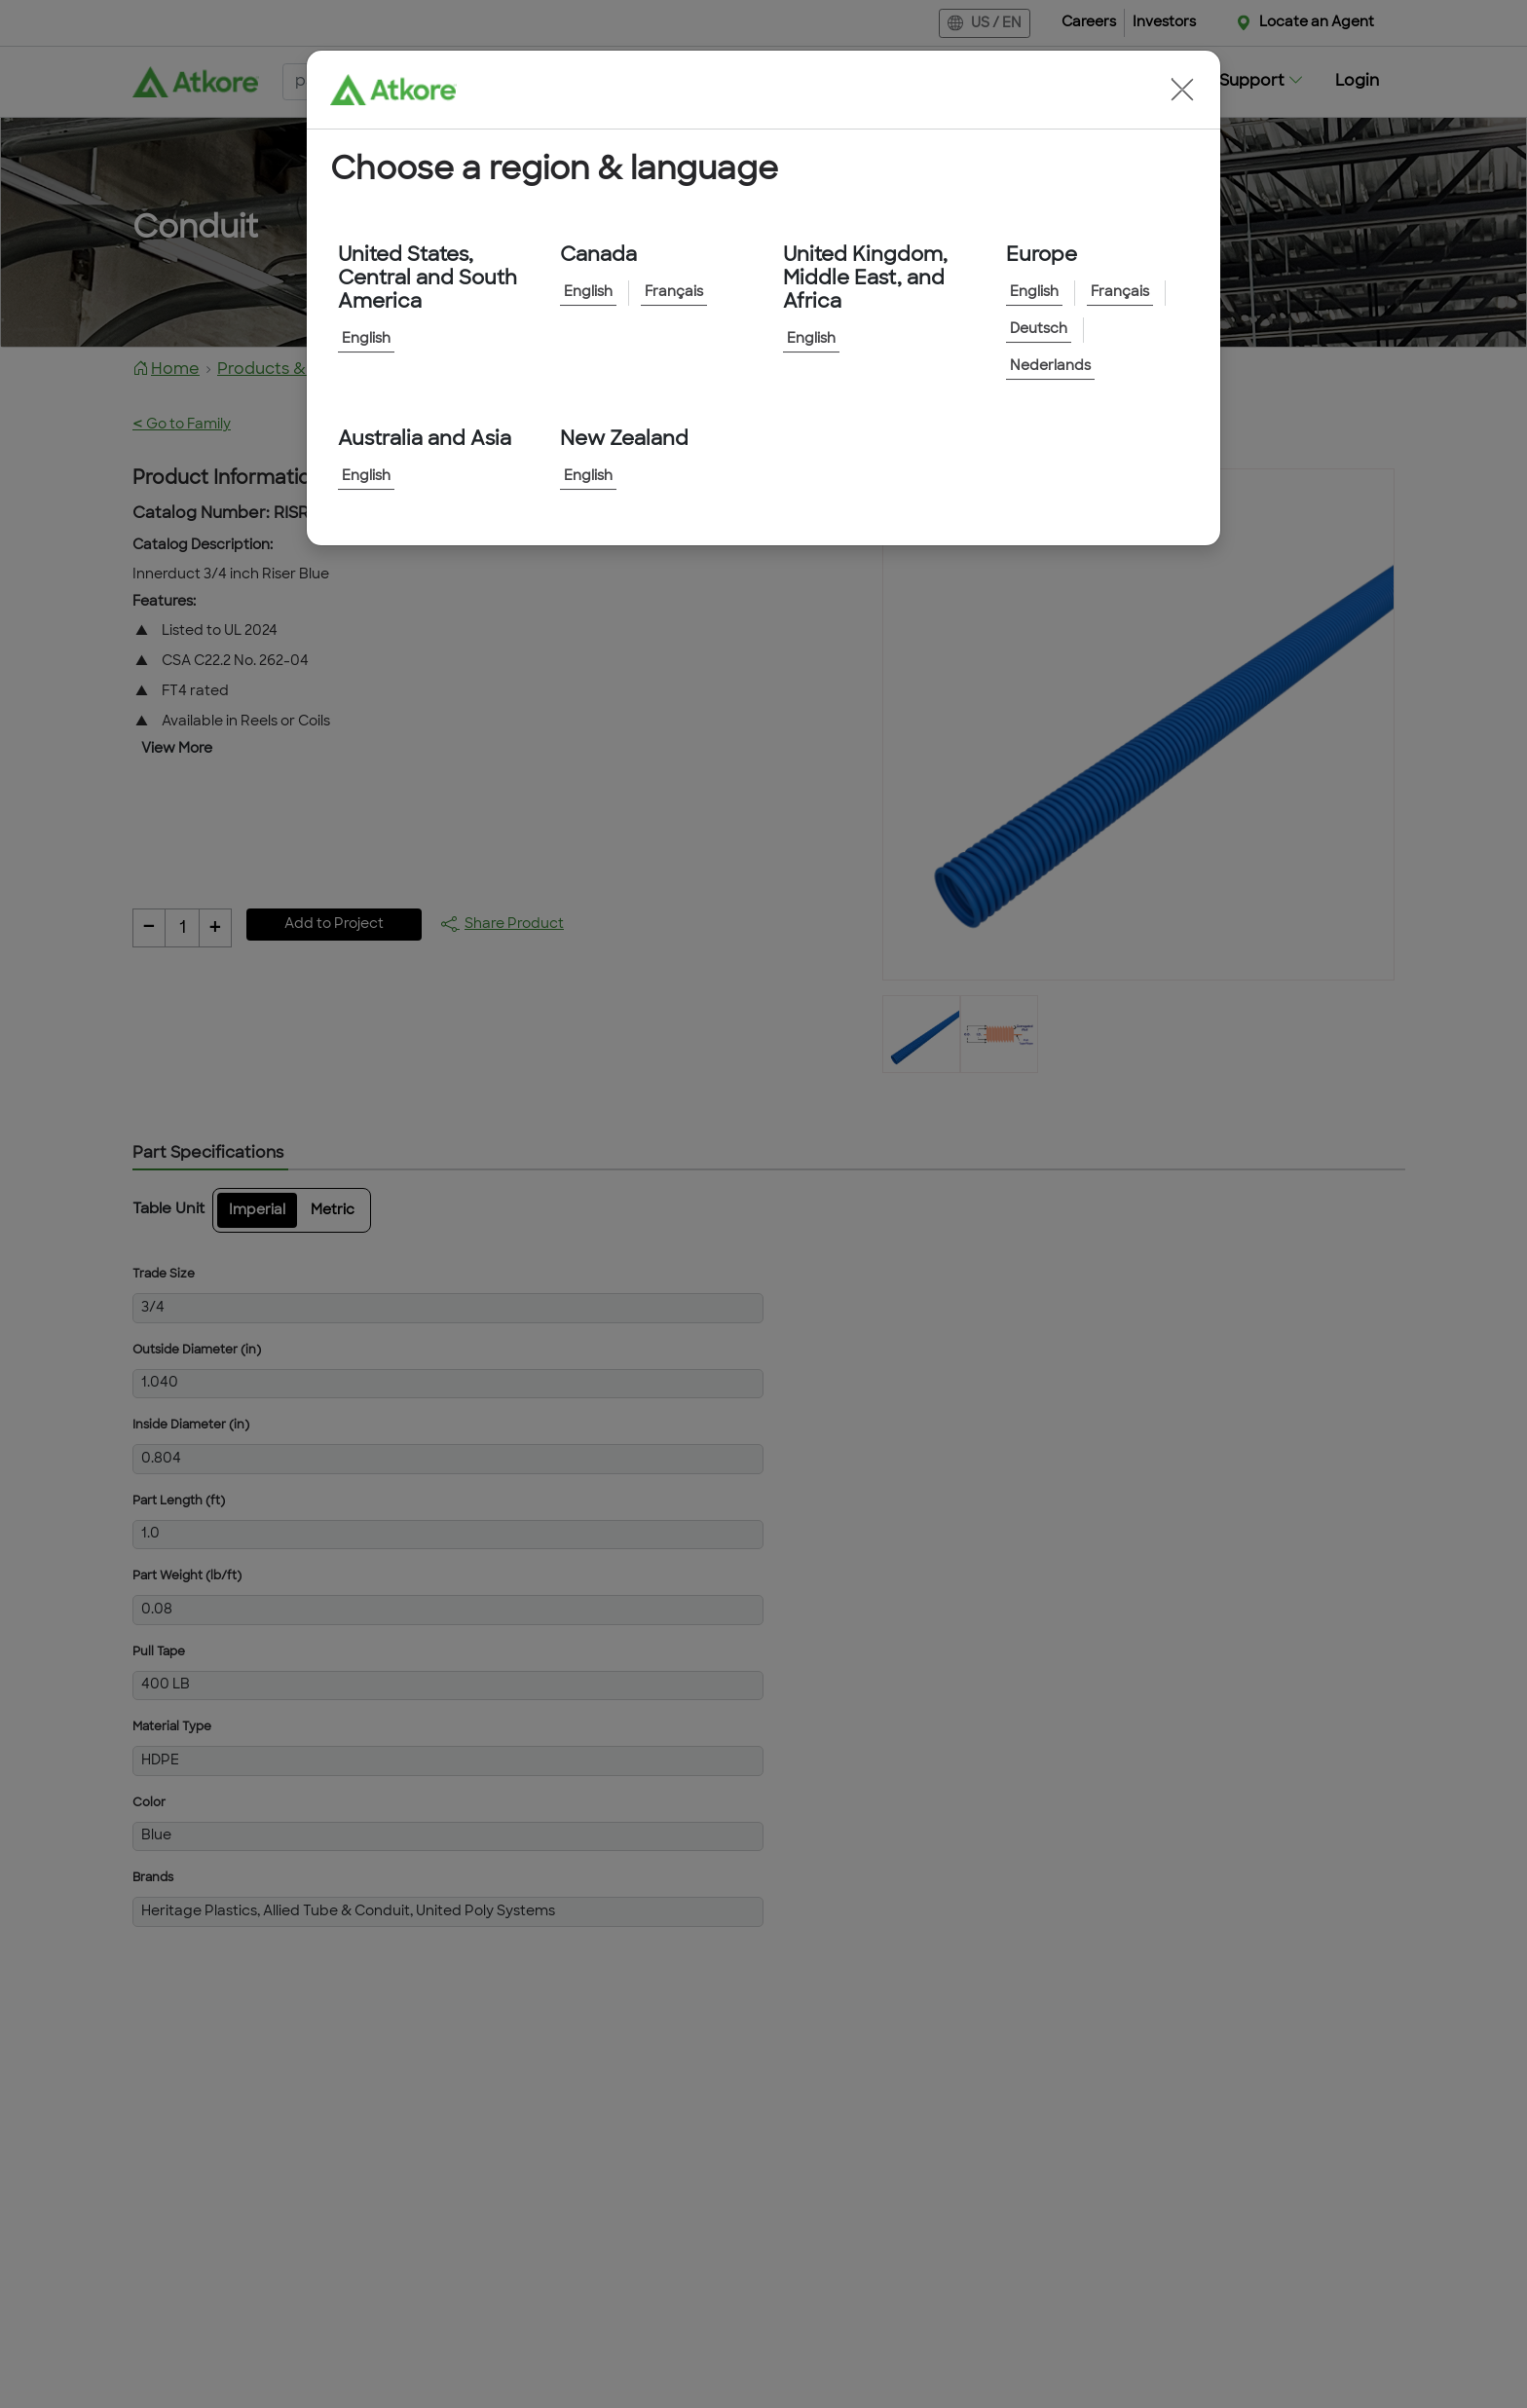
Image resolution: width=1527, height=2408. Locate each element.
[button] (1182, 89)
